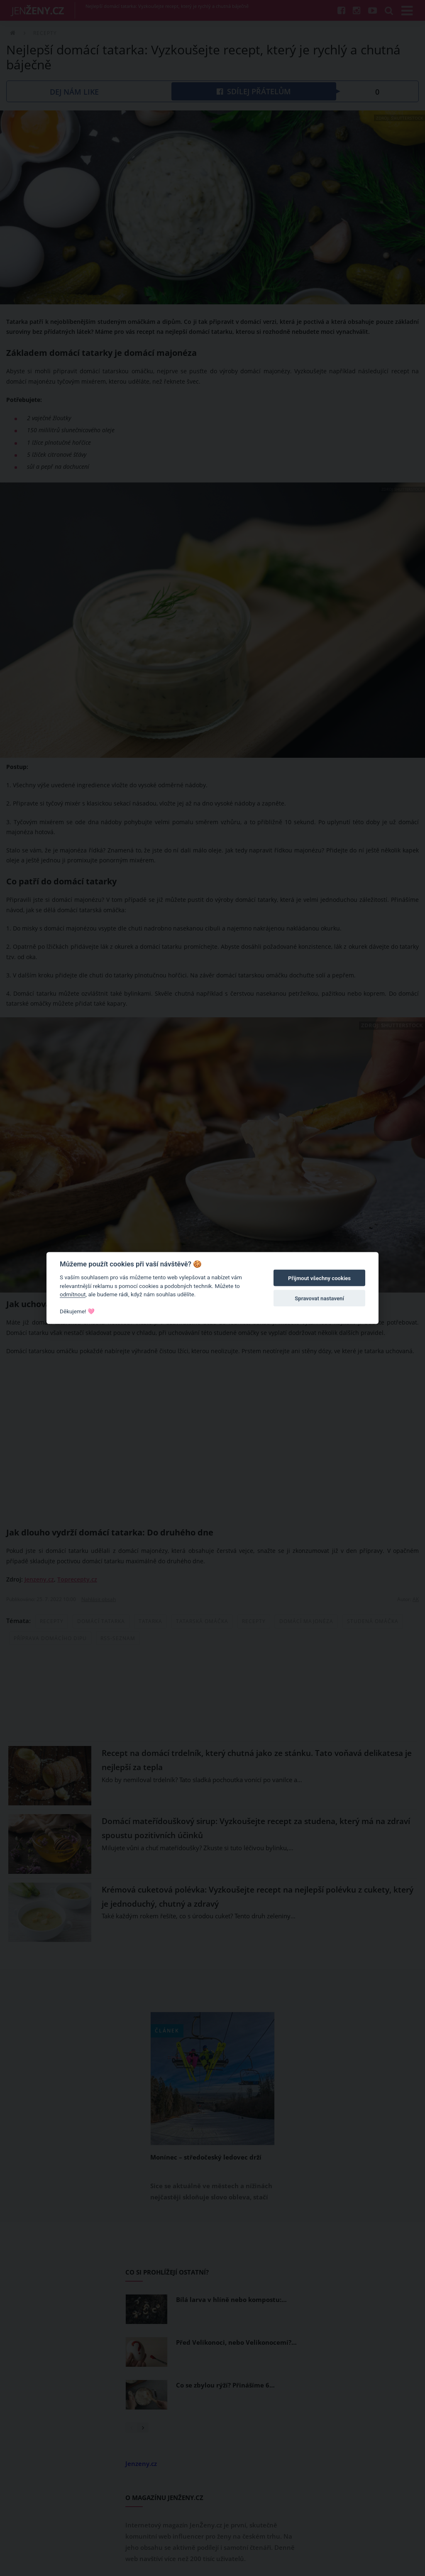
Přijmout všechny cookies (319, 1278)
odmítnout (72, 1294)
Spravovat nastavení (319, 1298)
